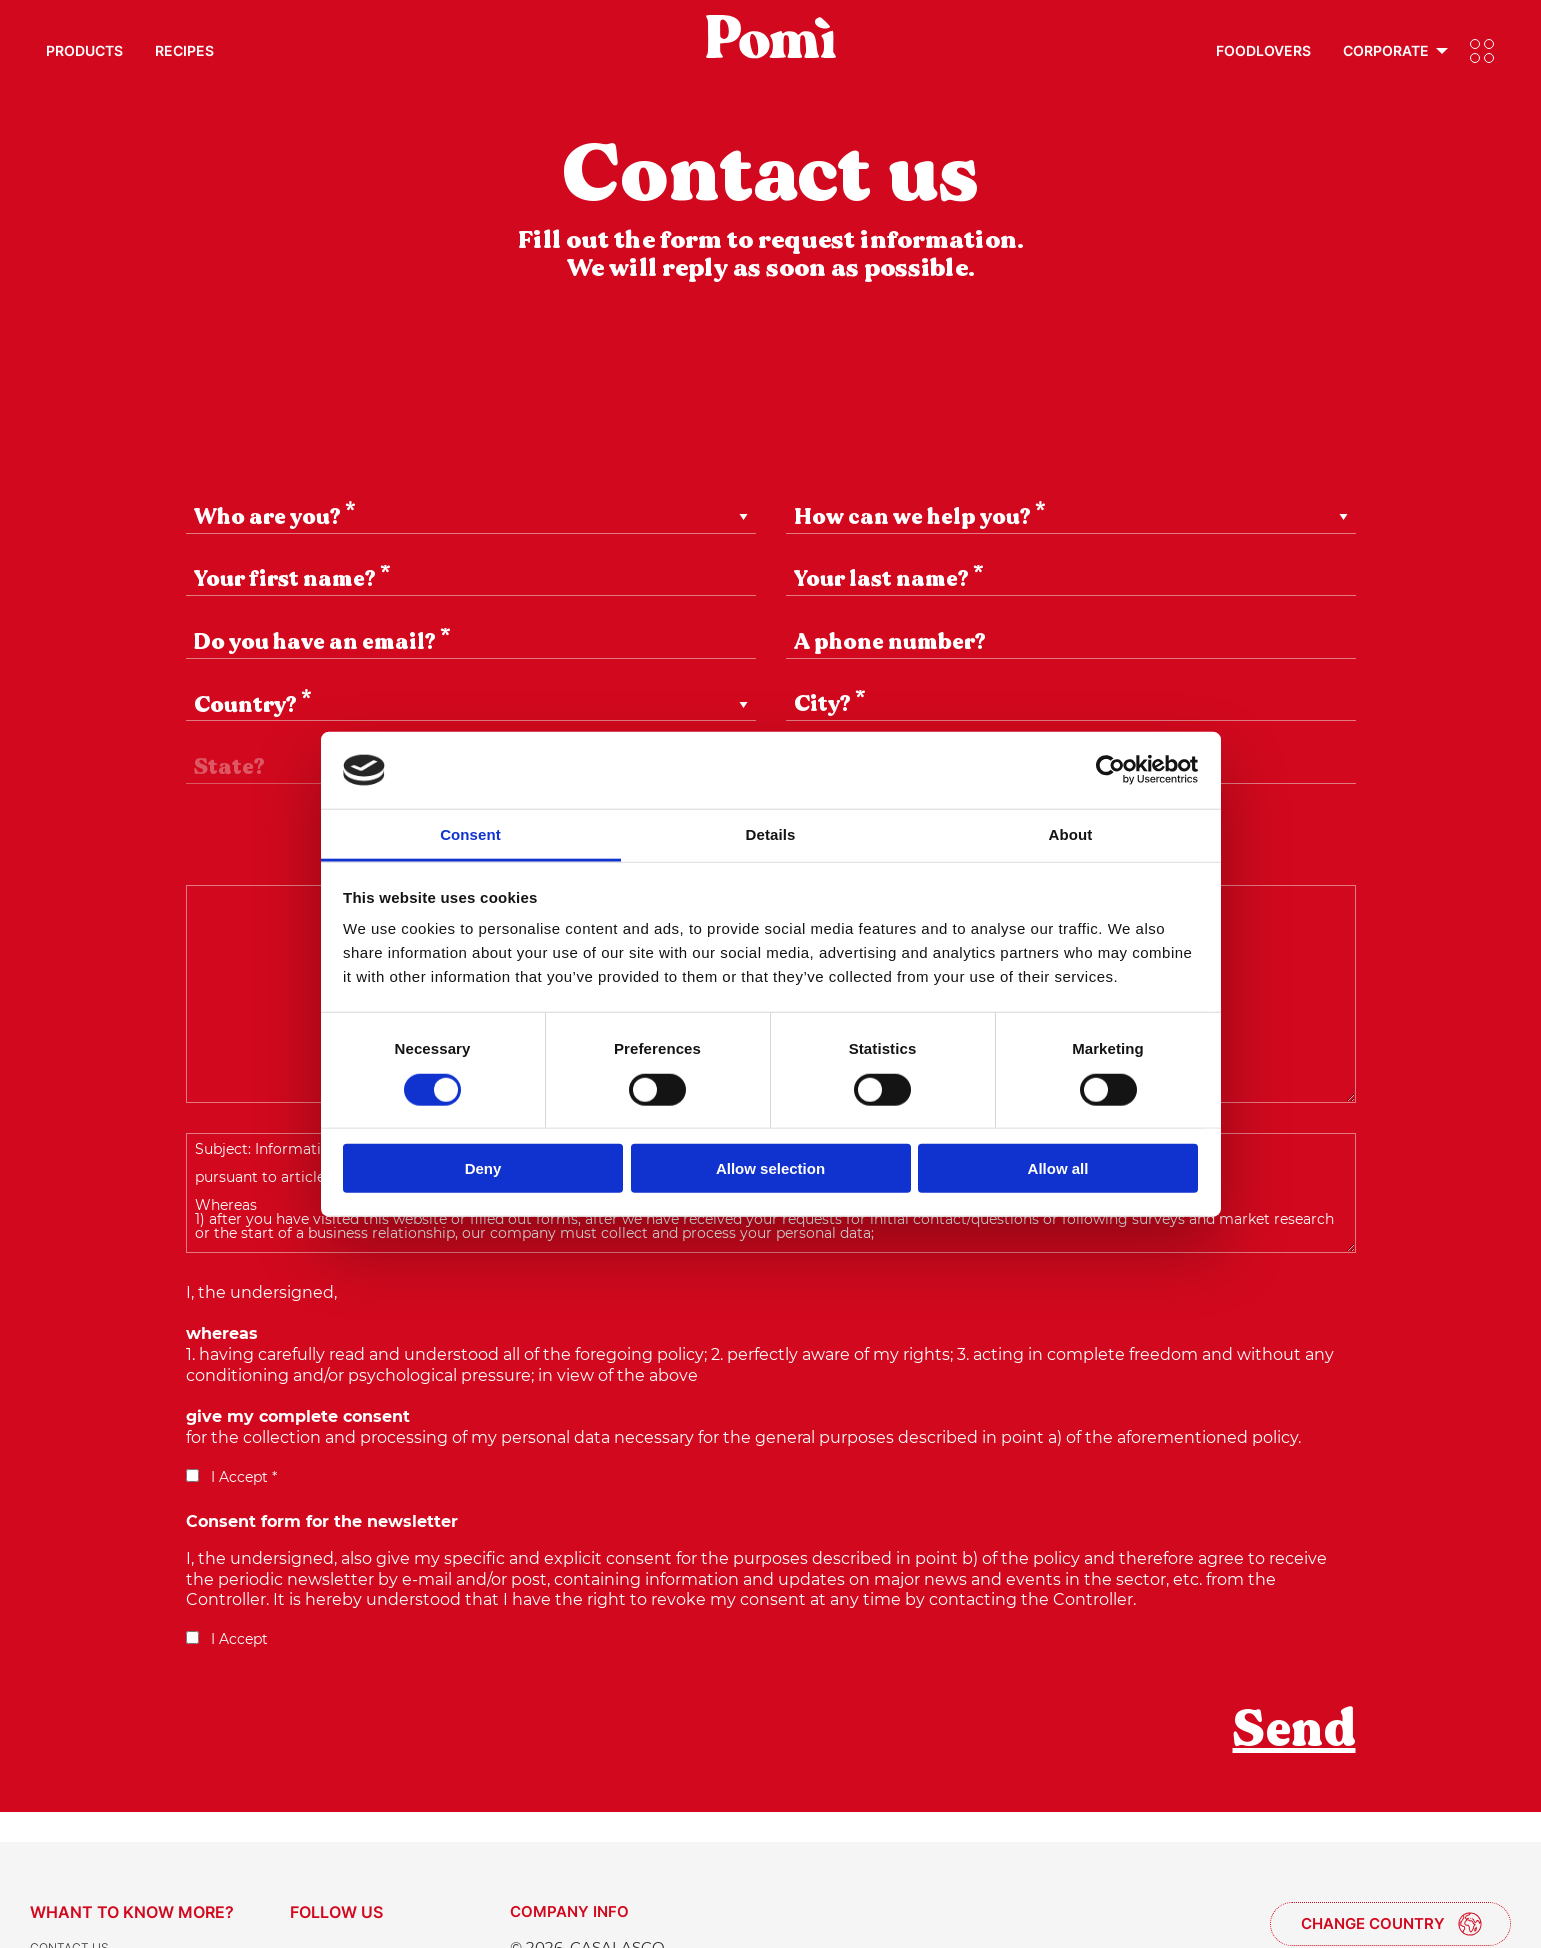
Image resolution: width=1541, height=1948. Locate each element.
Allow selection (770, 1168)
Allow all (1058, 1168)
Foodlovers (1263, 50)
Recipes (184, 50)
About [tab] (1071, 834)
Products (84, 50)
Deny (483, 1168)
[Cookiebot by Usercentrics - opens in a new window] (1110, 770)
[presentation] (338, 1743)
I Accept (227, 1639)
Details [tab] (771, 834)
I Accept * (231, 1477)
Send (1294, 1729)
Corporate (1386, 50)
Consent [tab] (470, 834)
